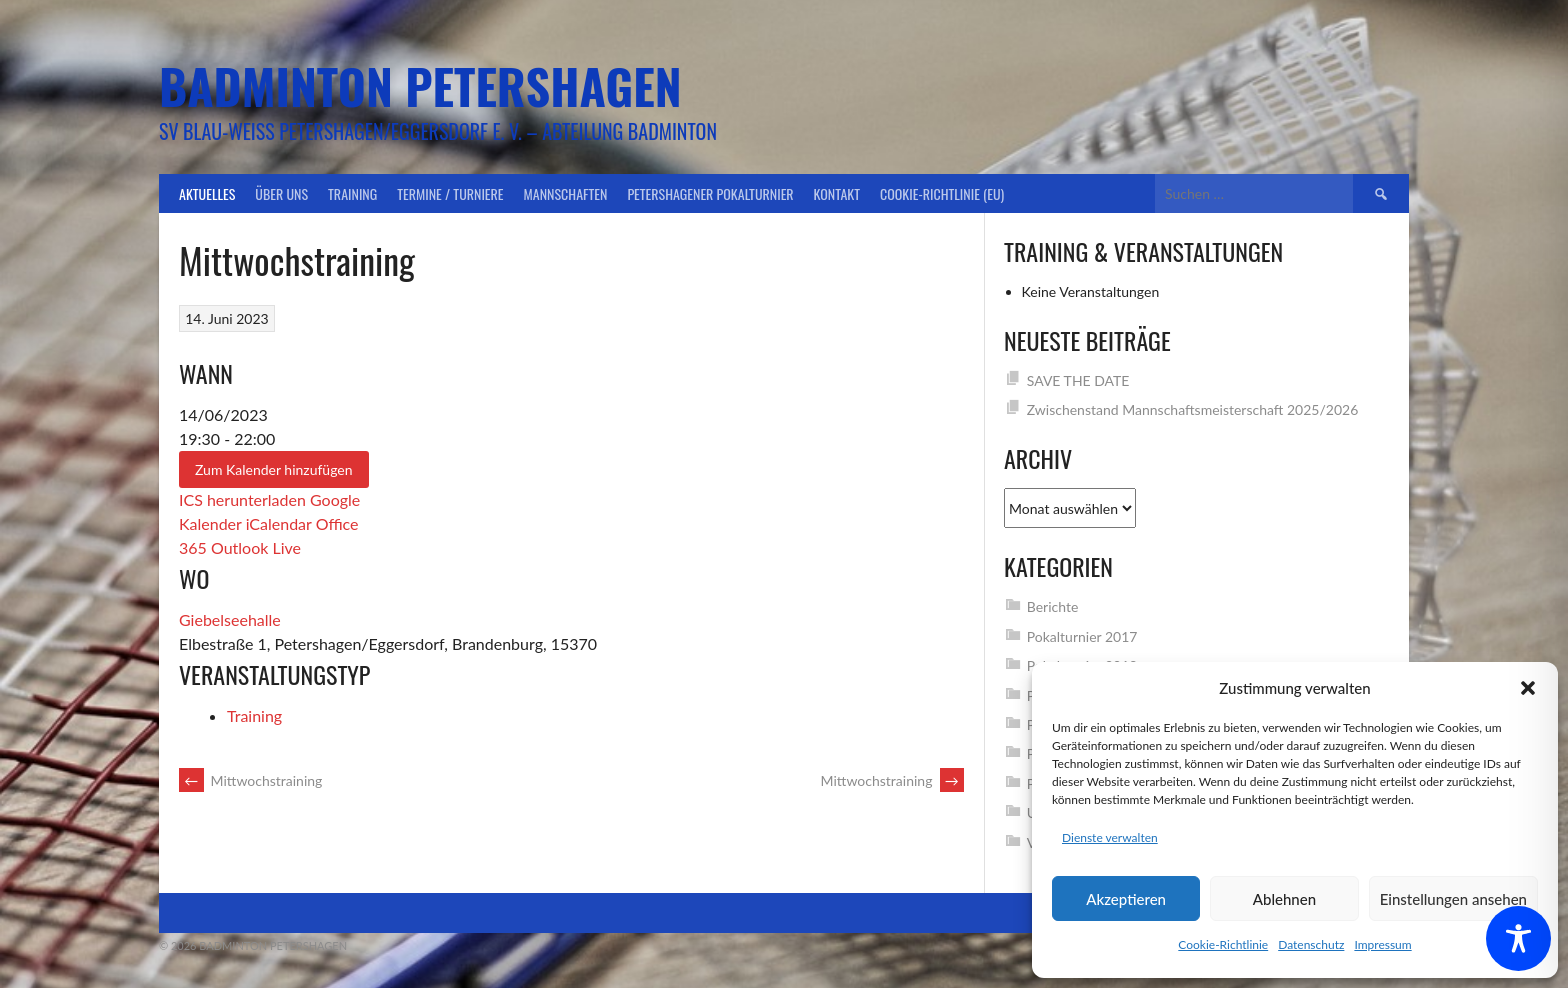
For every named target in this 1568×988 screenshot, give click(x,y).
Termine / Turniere (450, 193)
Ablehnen (1284, 899)
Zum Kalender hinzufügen (274, 469)
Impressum (1382, 944)
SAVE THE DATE (1078, 380)
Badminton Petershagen (420, 85)
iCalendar (279, 523)
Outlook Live (256, 547)
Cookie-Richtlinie (1223, 944)
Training (352, 193)
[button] (1528, 688)
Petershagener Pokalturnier (710, 193)
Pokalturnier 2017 (1082, 636)
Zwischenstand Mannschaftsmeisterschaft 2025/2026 (1193, 409)
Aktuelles (207, 193)
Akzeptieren (1126, 899)
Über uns (281, 193)
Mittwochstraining (250, 780)
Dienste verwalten (1110, 837)
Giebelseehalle (230, 619)
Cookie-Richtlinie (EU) (942, 193)
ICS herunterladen (242, 499)
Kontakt (837, 193)
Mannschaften (566, 193)
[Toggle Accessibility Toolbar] (1518, 938)
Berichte (1053, 606)
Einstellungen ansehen (1453, 899)
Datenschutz (1311, 944)
